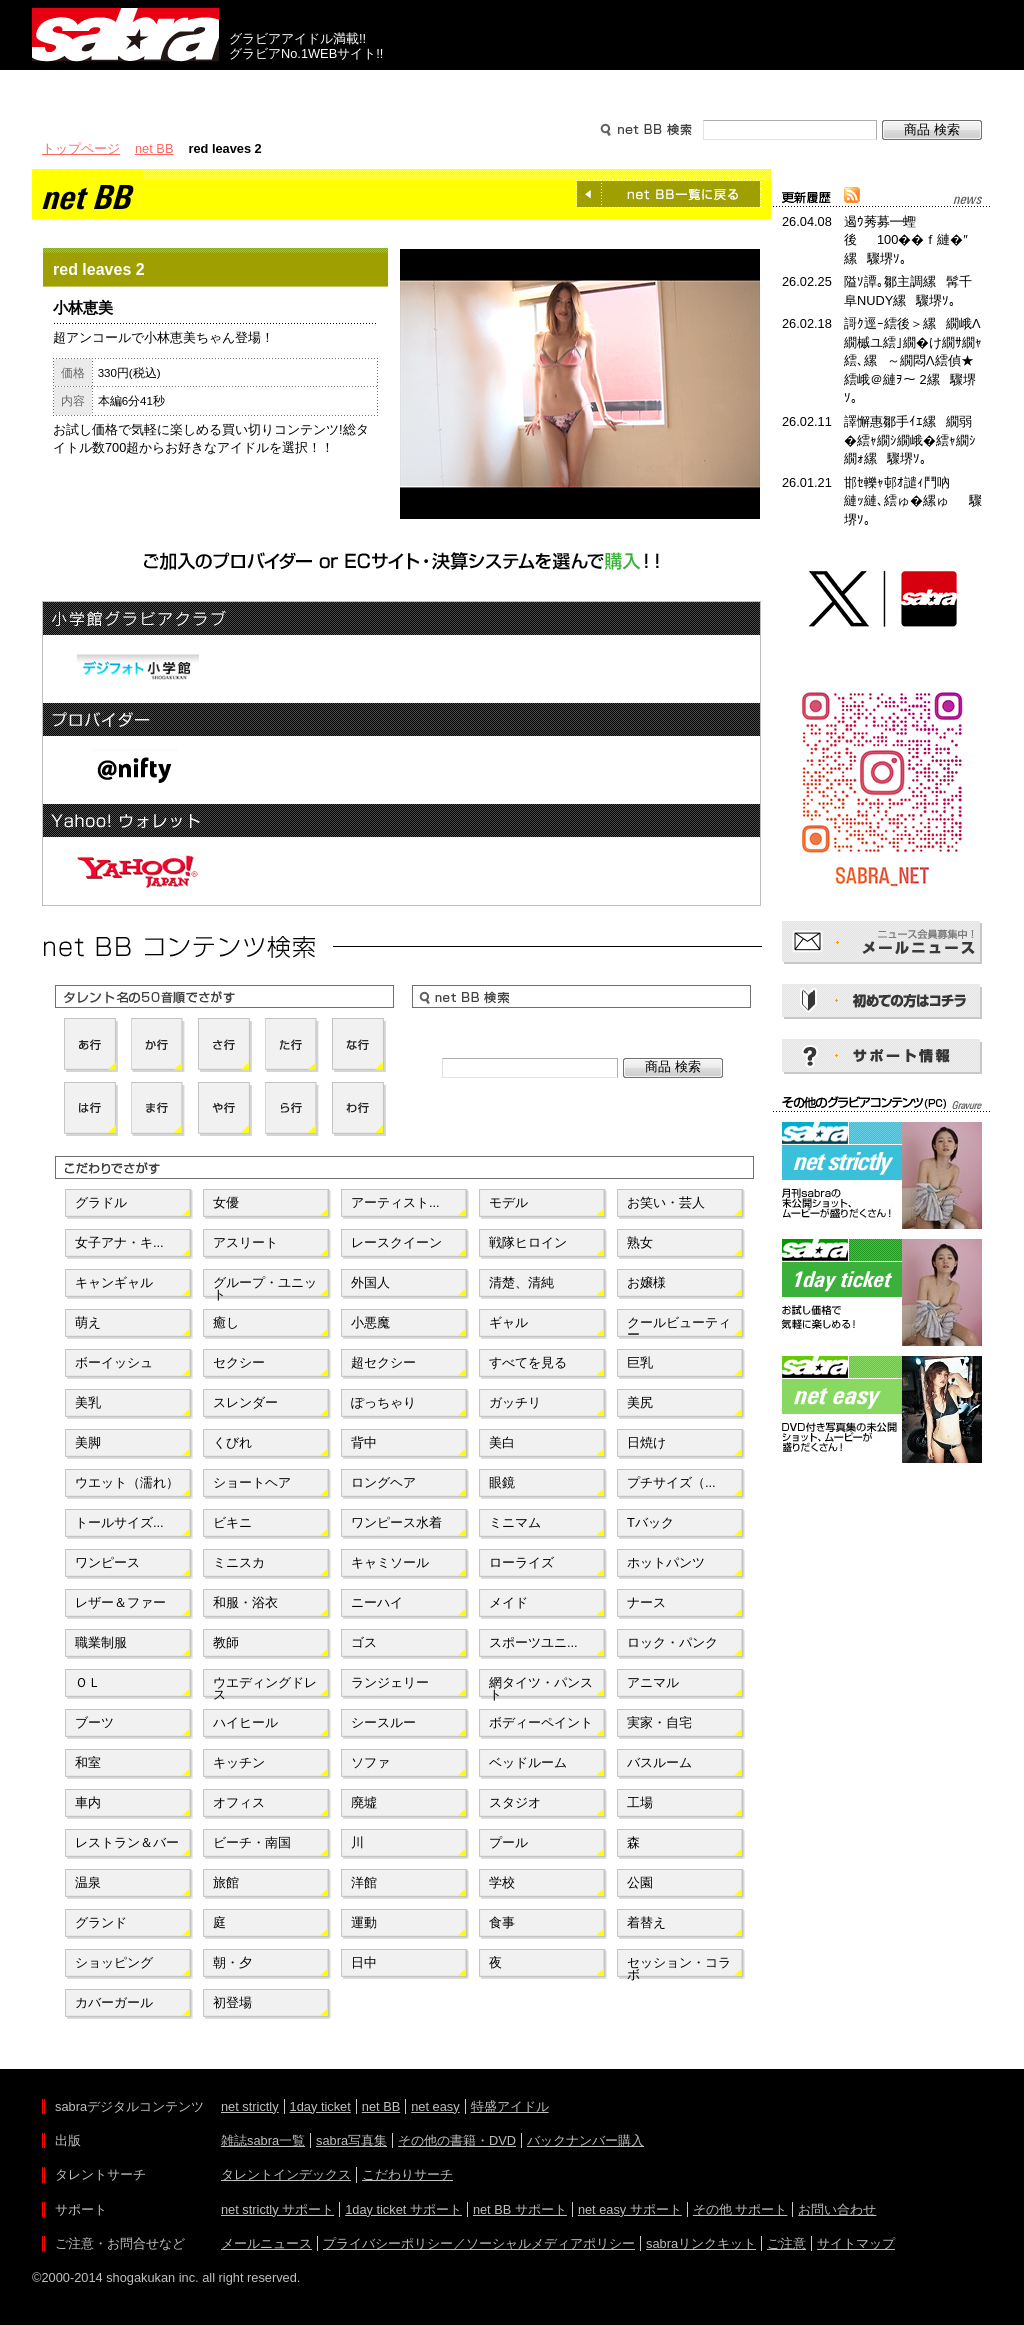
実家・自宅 (659, 1722)
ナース (646, 1602)
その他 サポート (740, 2209)
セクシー (239, 1362)
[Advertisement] (882, 1558)
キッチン (239, 1762)
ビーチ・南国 (252, 1842)
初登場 (232, 2002)
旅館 (226, 1882)
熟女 (640, 1242)
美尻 (640, 1402)
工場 (640, 1802)
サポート (704, 88)
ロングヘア (383, 1482)
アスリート (245, 1242)
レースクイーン (396, 1242)
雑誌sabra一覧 (263, 2140)
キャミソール (390, 1562)
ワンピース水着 (396, 1522)
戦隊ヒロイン (528, 1242)
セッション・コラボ (679, 1967)
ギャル (508, 1322)
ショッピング (114, 1962)
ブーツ (94, 1722)
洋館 (364, 1882)
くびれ (232, 1442)
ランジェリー (390, 1682)
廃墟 (364, 1802)
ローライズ (521, 1562)
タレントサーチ (512, 88)
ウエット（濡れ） (127, 1482)
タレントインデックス (286, 2174)
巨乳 (640, 1362)
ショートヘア (252, 1482)
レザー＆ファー (120, 1602)
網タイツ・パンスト (541, 1687)
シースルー (383, 1722)
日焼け (646, 1442)
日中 (364, 1962)
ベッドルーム (528, 1762)
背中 (364, 1442)
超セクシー (383, 1362)
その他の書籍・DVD (457, 2140)
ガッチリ (515, 1402)
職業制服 (101, 1642)
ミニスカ (239, 1562)
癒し (226, 1322)
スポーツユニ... (533, 1642)
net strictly (250, 2106)
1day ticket (320, 2106)
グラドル (101, 1202)
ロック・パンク (672, 1642)
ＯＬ (88, 1682)
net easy (435, 2106)
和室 (88, 1762)
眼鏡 (502, 1482)
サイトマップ (856, 2243)
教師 (226, 1642)
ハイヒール (245, 1722)
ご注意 (786, 2243)
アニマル (653, 1682)
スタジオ (515, 1802)
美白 (502, 1442)
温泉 (88, 1882)
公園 (640, 1882)
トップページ (81, 148)
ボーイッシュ (114, 1362)
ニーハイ (377, 1602)
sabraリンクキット (701, 2243)
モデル (508, 1202)
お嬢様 (646, 1282)
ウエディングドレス (265, 1687)
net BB (154, 148)
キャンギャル (114, 1282)
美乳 (88, 1402)
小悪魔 (370, 1322)
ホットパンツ (666, 1562)
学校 (502, 1882)
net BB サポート (520, 2209)
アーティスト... (395, 1202)
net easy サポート (630, 2209)
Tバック (650, 1522)
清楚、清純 (521, 1282)
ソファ (370, 1762)
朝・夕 (232, 1962)
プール (508, 1842)
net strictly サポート (277, 2209)
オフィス (239, 1802)
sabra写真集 (351, 2140)
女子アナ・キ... (119, 1242)
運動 (364, 1922)
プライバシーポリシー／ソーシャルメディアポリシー (479, 2243)
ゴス (364, 1642)
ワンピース (107, 1562)
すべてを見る (528, 1362)
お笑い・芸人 (666, 1202)
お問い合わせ (837, 2209)
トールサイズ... (119, 1522)
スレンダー (245, 1402)
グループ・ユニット (265, 1287)
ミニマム (515, 1522)
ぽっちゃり (383, 1402)
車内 (88, 1802)
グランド (101, 1922)
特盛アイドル (510, 2106)
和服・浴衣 (245, 1602)
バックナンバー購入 (585, 2140)
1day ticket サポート (403, 2209)
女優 (226, 1202)
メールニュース (266, 2243)
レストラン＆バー (127, 1842)
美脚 (88, 1442)
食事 (502, 1922)
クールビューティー (679, 1327)
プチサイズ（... (671, 1482)
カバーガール (114, 2002)
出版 (128, 88)
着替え (646, 1922)
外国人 (370, 1282)
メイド (508, 1602)
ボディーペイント (541, 1722)
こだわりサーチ (407, 2174)
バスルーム (659, 1762)
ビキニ (232, 1522)
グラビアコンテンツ (320, 88)
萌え (88, 1322)
